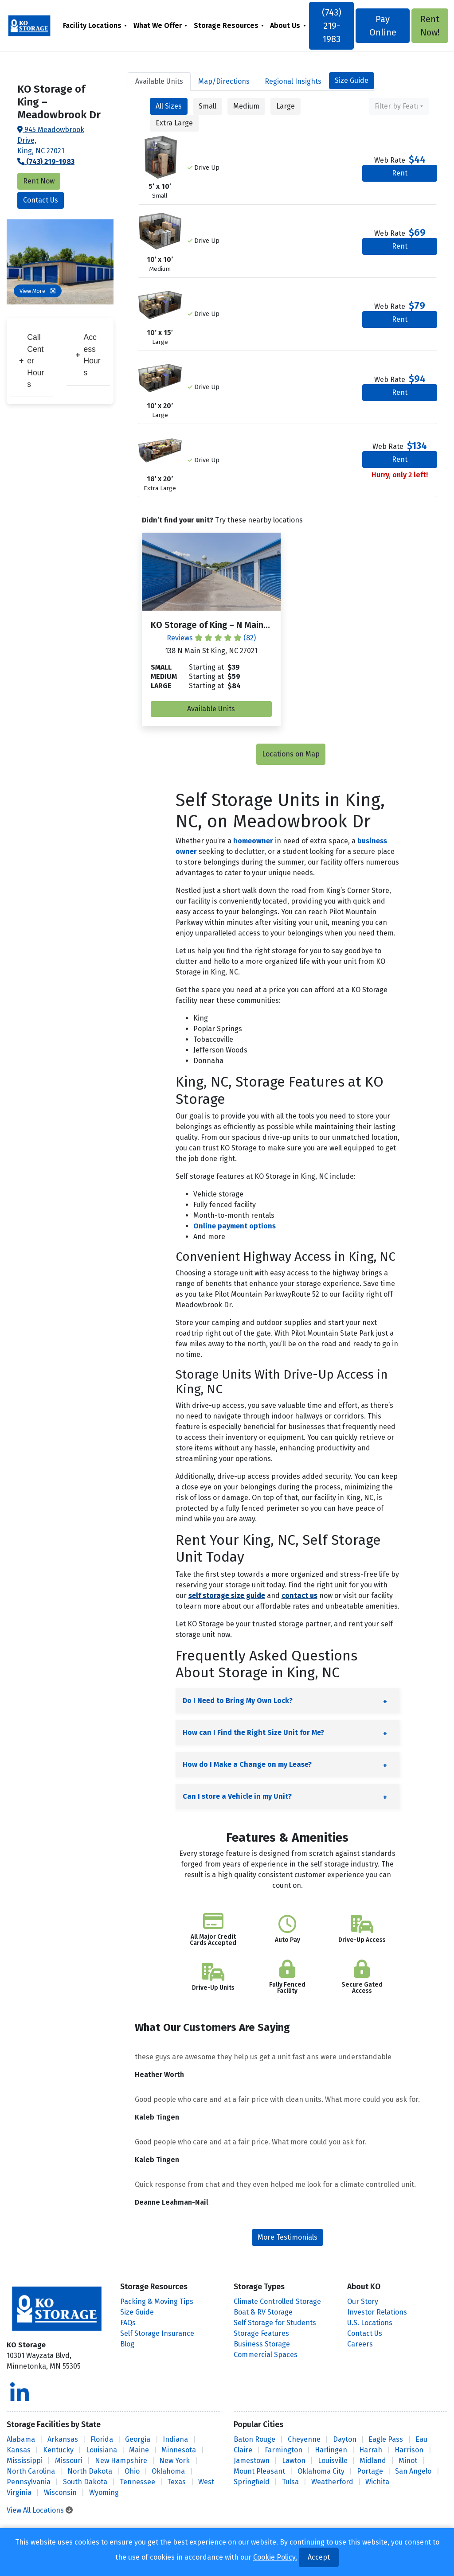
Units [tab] (159, 81)
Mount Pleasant (259, 2471)
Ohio (132, 2471)
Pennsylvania (29, 2482)
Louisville (333, 2460)
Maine (139, 2450)
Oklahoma (168, 2471)
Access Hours (87, 355)
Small (207, 106)
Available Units (211, 709)
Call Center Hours (31, 361)
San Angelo (413, 2471)
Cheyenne (304, 2439)
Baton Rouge (254, 2439)
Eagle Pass (385, 2439)
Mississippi (25, 2460)
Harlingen (331, 2450)
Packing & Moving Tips (156, 2301)
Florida (101, 2439)
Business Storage (262, 2344)
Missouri (68, 2460)
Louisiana (101, 2450)
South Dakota (85, 2482)
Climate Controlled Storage (277, 2301)
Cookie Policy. (275, 2557)
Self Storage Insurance (157, 2333)
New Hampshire (121, 2460)
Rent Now (39, 181)
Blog (127, 2344)
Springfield (252, 2482)
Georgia (137, 2439)
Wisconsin (60, 2492)
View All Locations (40, 2510)
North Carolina (31, 2471)
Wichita (377, 2482)
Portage (370, 2471)
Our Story (362, 2301)
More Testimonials (287, 2237)
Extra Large (174, 123)
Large (285, 106)
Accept (319, 2557)
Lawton (293, 2460)
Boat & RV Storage (263, 2312)
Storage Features (261, 2333)
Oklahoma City (320, 2471)
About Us (285, 25)
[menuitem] (95, 25)
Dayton (344, 2439)
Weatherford (332, 2482)
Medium (246, 106)
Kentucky (58, 2450)
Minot (408, 2460)
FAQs (128, 2323)
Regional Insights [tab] (293, 81)
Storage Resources (226, 25)
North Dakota (89, 2471)
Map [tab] (224, 81)
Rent (399, 173)
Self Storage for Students (275, 2323)
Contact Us (40, 200)
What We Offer (158, 25)
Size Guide (351, 80)
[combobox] (399, 106)
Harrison (409, 2450)
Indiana (175, 2439)
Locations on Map (291, 754)
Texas (176, 2482)
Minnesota (178, 2450)
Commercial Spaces (265, 2354)
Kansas (19, 2450)
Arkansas (62, 2439)
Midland (373, 2460)
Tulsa (290, 2482)
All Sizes (169, 106)
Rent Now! (428, 26)
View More (38, 291)
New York (174, 2460)
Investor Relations (377, 2312)
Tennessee (137, 2482)
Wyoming (104, 2492)
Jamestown (252, 2460)
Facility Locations (92, 25)
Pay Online (382, 26)
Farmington (283, 2450)
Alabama (21, 2439)
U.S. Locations (369, 2323)
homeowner (253, 841)
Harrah (370, 2450)
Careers (360, 2344)
